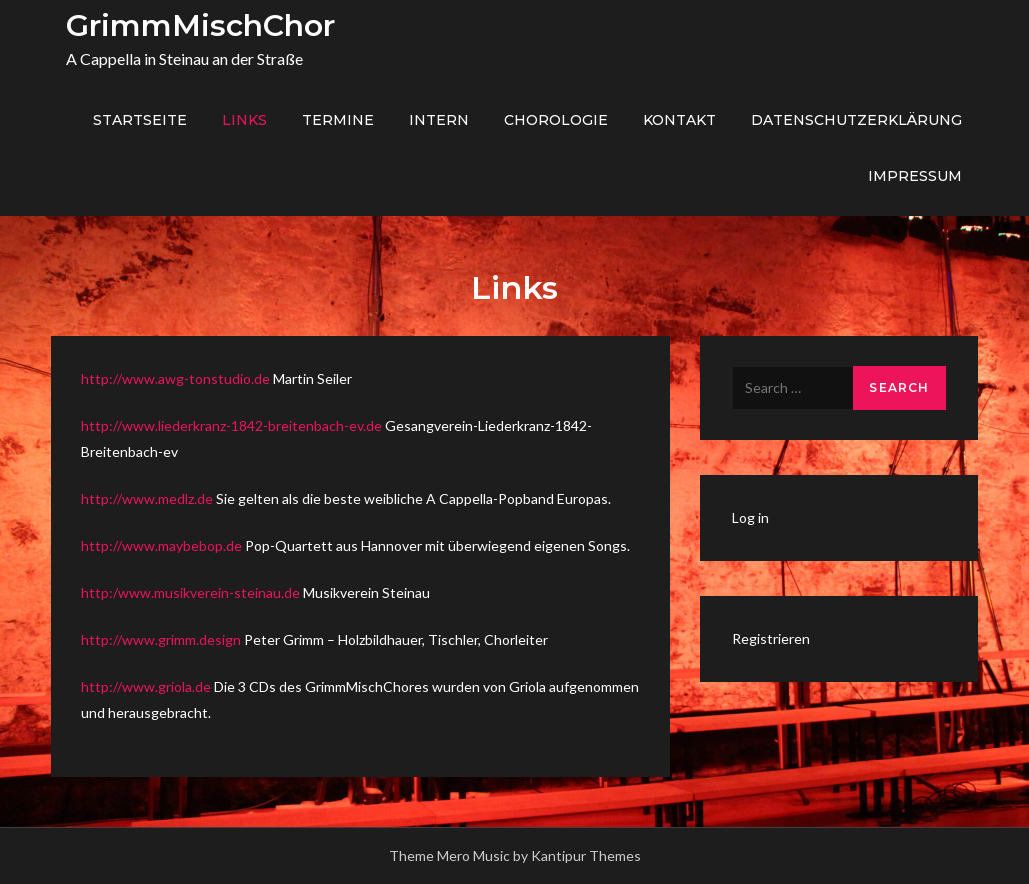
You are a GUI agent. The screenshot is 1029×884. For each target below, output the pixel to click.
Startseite (140, 120)
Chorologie (556, 120)
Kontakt (679, 120)
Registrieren (771, 638)
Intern (439, 120)
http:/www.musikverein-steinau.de (190, 592)
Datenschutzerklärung (856, 120)
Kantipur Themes (586, 855)
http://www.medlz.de (148, 498)
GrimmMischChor (200, 25)
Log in (750, 517)
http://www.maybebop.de (163, 545)
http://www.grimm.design (162, 639)
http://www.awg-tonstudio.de (177, 378)
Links (244, 120)
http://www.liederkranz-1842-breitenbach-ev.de (231, 425)
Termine (338, 120)
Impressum (915, 176)
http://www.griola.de (147, 686)
